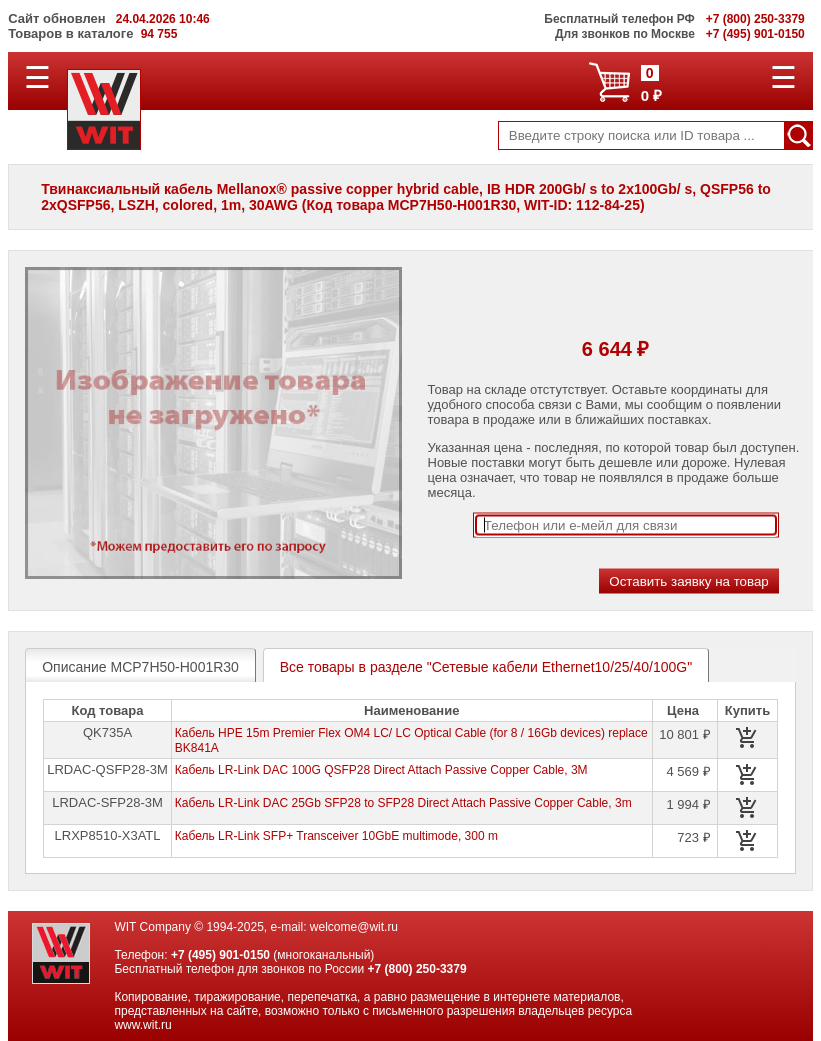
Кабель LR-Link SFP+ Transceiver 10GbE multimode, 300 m (336, 836)
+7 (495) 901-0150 (220, 955)
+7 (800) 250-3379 (417, 969)
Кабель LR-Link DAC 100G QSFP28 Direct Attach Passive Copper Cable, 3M (381, 770)
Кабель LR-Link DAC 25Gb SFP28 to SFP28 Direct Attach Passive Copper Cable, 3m (403, 803)
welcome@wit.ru (354, 927)
